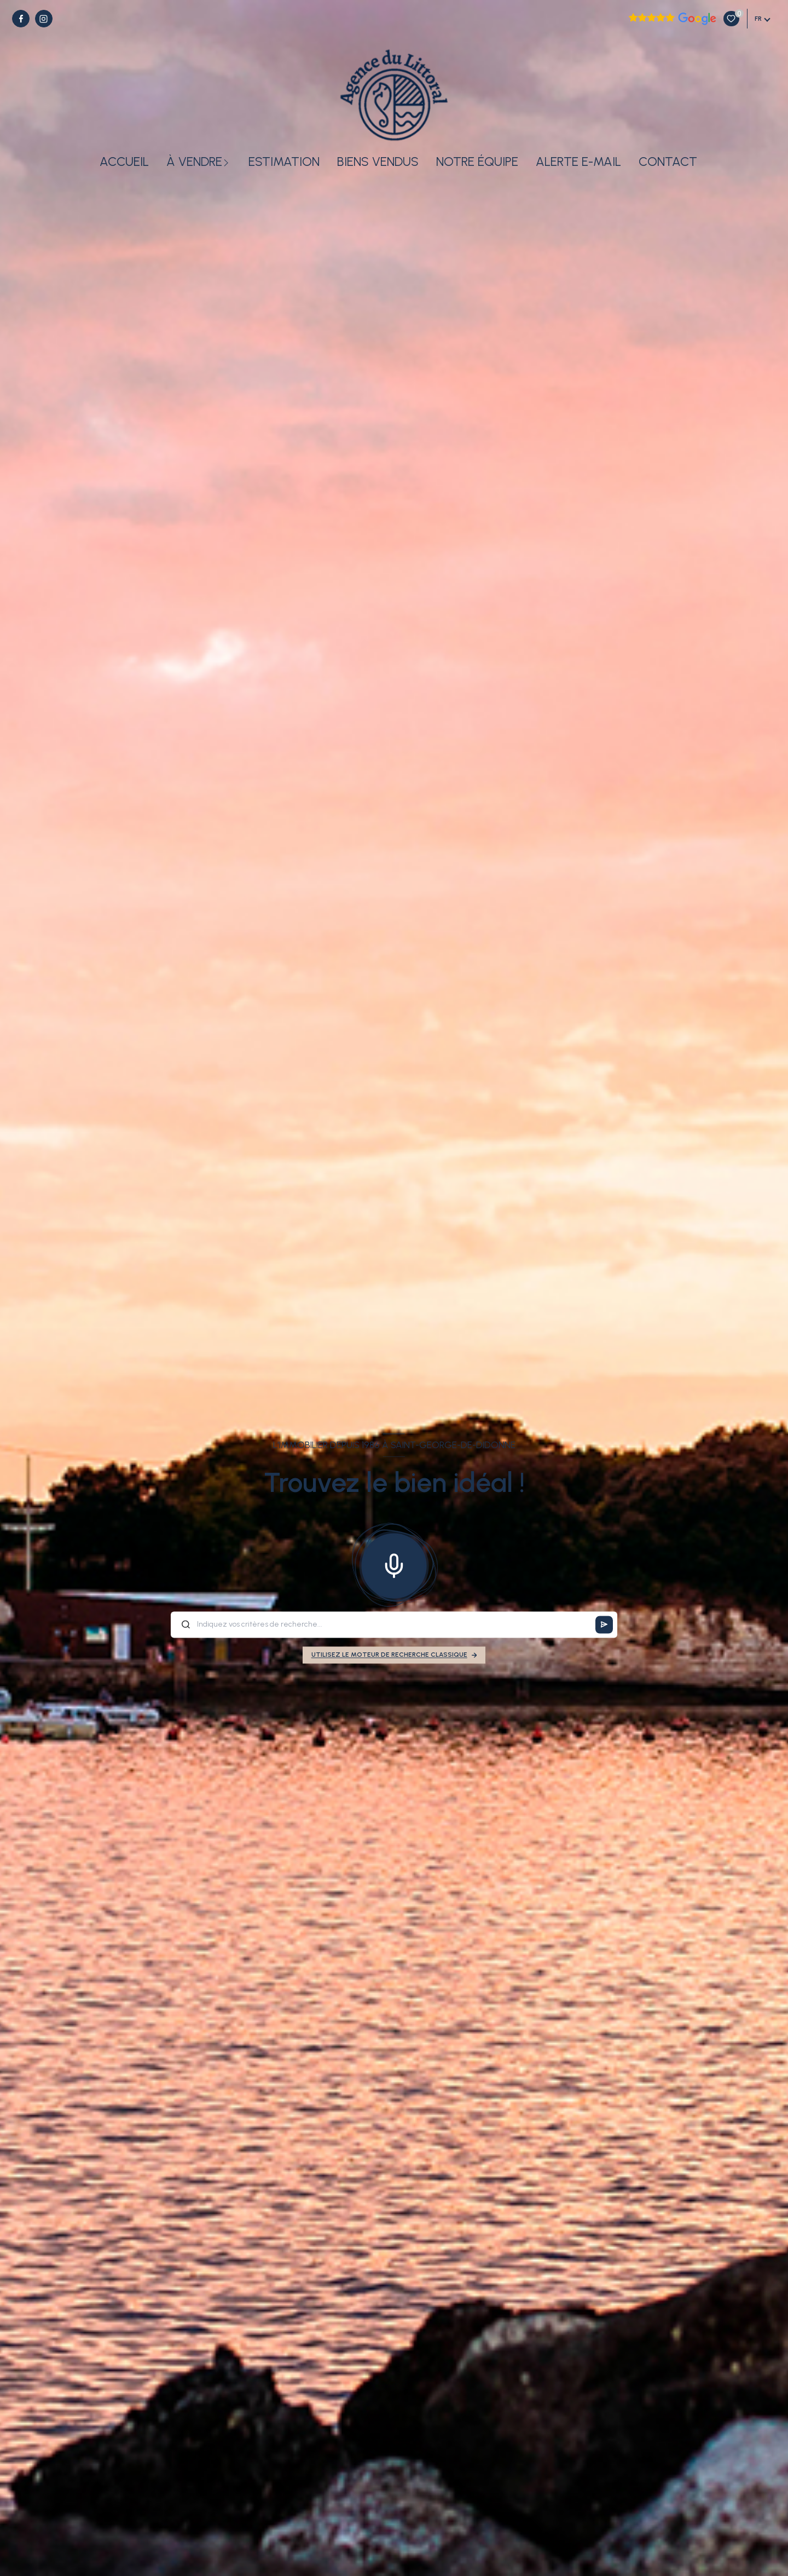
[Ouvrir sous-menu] (228, 162)
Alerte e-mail (578, 161)
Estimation (284, 161)
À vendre (194, 161)
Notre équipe (477, 161)
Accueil (124, 161)
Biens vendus (378, 161)
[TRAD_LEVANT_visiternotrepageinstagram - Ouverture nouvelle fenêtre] (44, 18)
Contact (668, 161)
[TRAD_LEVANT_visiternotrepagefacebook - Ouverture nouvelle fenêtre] (21, 18)
